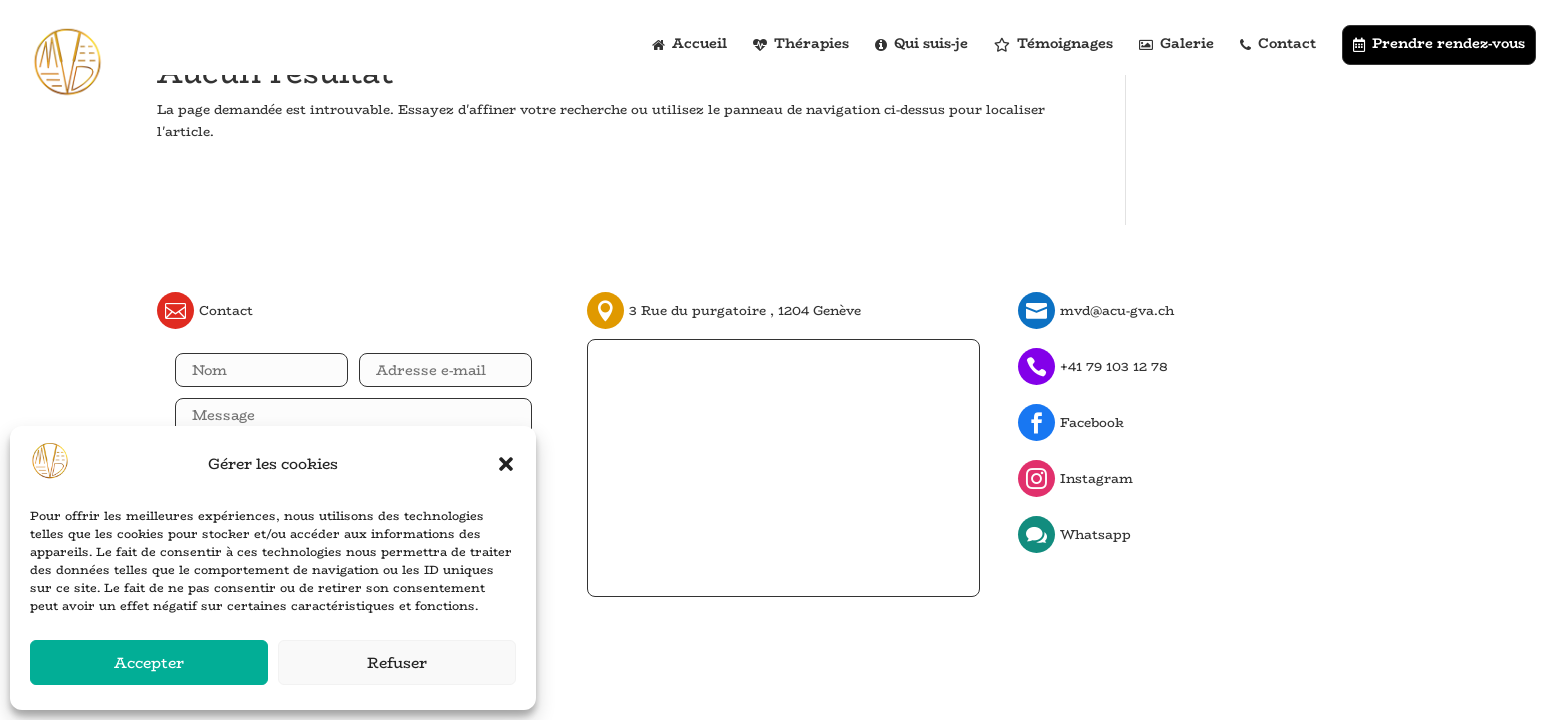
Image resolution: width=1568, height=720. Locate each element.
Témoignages (1053, 45)
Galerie (1176, 45)
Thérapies (801, 45)
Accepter (149, 662)
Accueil (689, 45)
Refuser (397, 662)
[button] (506, 464)
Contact (1278, 45)
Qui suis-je (921, 45)
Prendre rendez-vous (1439, 43)
